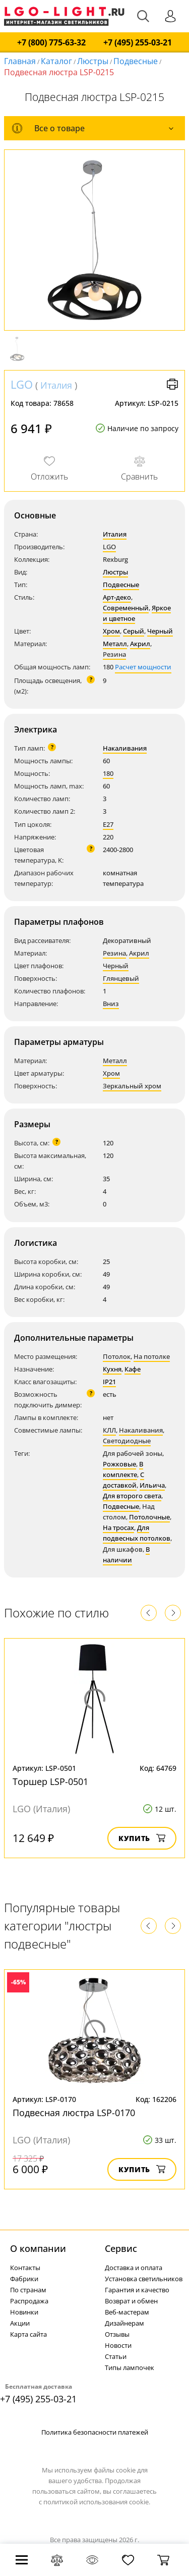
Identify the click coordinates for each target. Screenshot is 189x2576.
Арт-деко (117, 597)
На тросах (118, 1527)
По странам (28, 2289)
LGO (22, 384)
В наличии (126, 1554)
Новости (118, 2345)
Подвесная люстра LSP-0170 (74, 2113)
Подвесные (135, 61)
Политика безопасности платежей (94, 2432)
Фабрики (24, 2278)
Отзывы (117, 2334)
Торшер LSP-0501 (50, 1781)
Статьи (116, 2356)
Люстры (92, 61)
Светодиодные (127, 1440)
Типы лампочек (129, 2367)
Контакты (25, 2267)
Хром (111, 631)
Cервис (121, 2248)
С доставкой (123, 1480)
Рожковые (119, 1463)
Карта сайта (28, 2334)
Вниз (111, 1003)
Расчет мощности (143, 666)
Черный (160, 631)
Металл (115, 643)
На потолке (152, 1356)
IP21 (109, 1381)
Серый (133, 631)
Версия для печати (172, 384)
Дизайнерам (124, 2323)
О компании (38, 2248)
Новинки (24, 2312)
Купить (141, 1838)
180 (108, 773)
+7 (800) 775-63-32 (51, 42)
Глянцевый (121, 978)
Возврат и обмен (131, 2300)
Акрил (140, 643)
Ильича (152, 1485)
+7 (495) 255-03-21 (137, 42)
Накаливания (125, 748)
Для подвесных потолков (136, 1533)
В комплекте (123, 1469)
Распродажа (29, 2300)
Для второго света (132, 1495)
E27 (108, 824)
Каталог (56, 61)
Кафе (132, 1369)
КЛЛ (109, 1430)
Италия (56, 385)
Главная (20, 61)
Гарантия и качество (137, 2289)
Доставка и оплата (133, 2267)
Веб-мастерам (127, 2312)
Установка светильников (143, 2278)
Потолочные (149, 1516)
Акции (20, 2323)
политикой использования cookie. (96, 2501)
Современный (126, 607)
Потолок (117, 1356)
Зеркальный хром (132, 1085)
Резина (114, 654)
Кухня (112, 1369)
